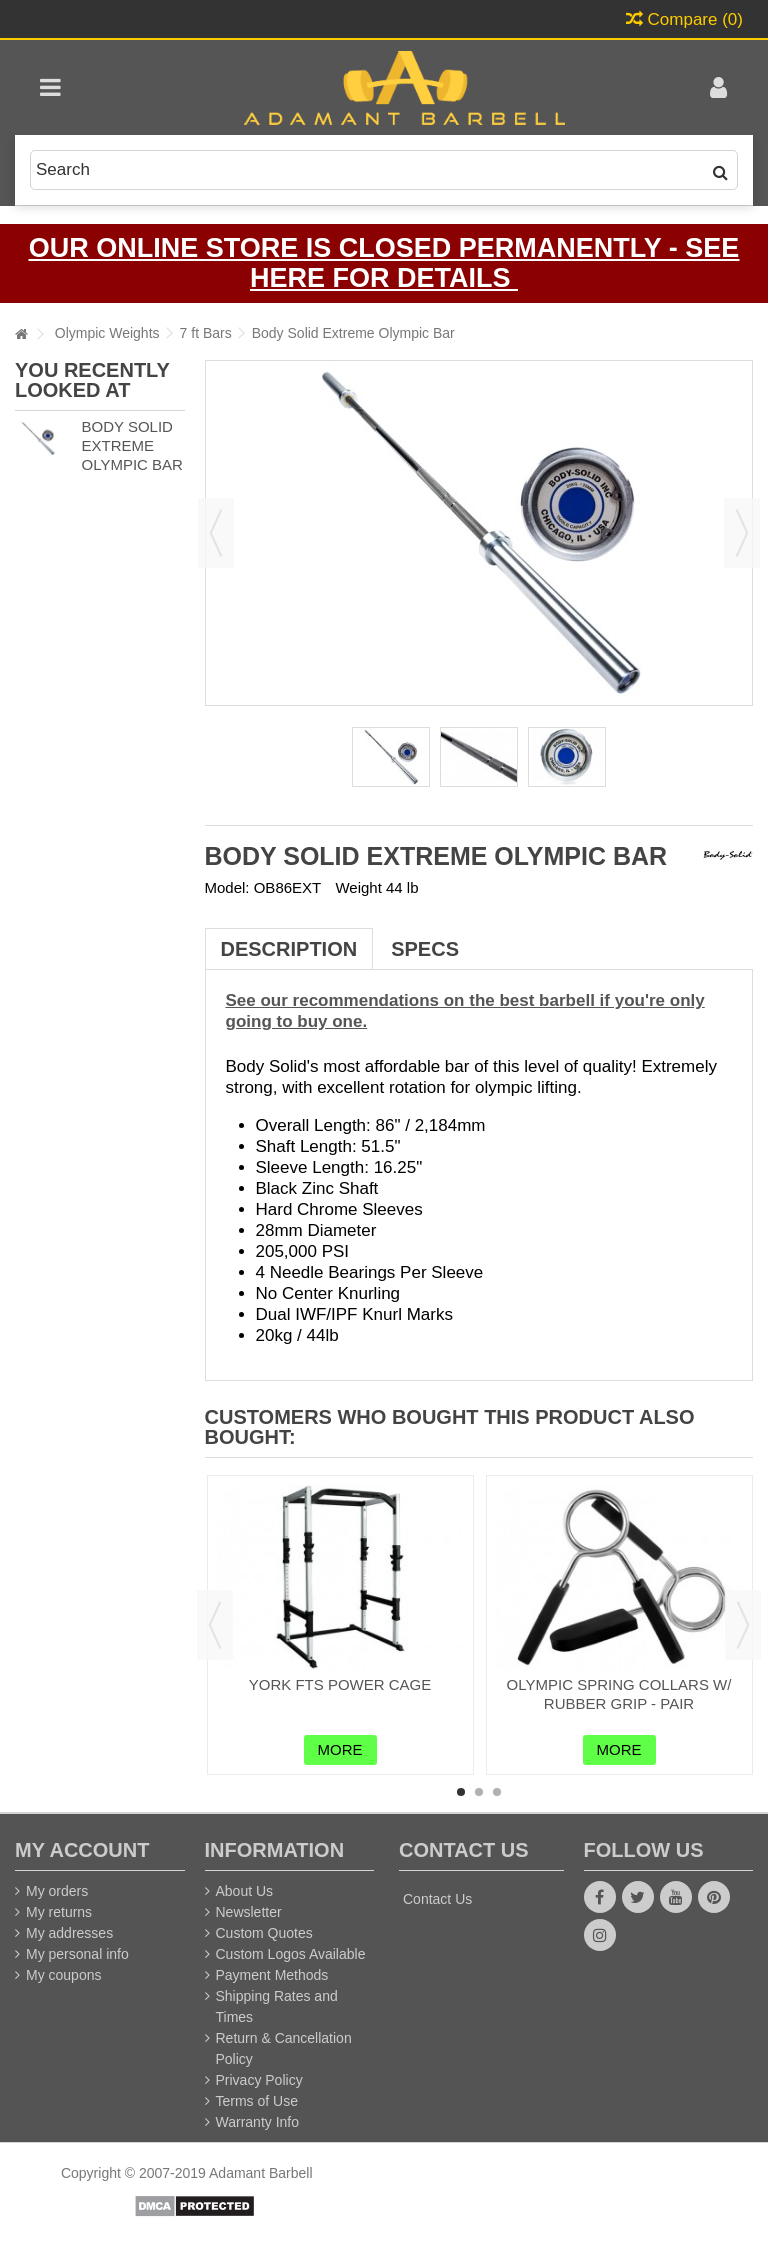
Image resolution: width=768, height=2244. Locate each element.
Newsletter (249, 1912)
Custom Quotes (264, 1933)
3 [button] (497, 1792)
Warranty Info (258, 2122)
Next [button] (742, 533)
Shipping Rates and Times (277, 2006)
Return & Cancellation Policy (284, 2048)
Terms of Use (257, 2101)
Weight (358, 887)
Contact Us (437, 1899)
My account (82, 1850)
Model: (227, 887)
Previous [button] (216, 533)
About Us (245, 1891)
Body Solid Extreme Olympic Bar (131, 445)
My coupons (63, 1975)
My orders (57, 1891)
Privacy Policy (259, 2080)
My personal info (77, 1954)
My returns (59, 1912)
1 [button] (461, 1792)
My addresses (69, 1933)
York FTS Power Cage (340, 1684)
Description (289, 949)
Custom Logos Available (291, 1954)
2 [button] (479, 1792)
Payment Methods (272, 1975)
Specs (425, 949)
